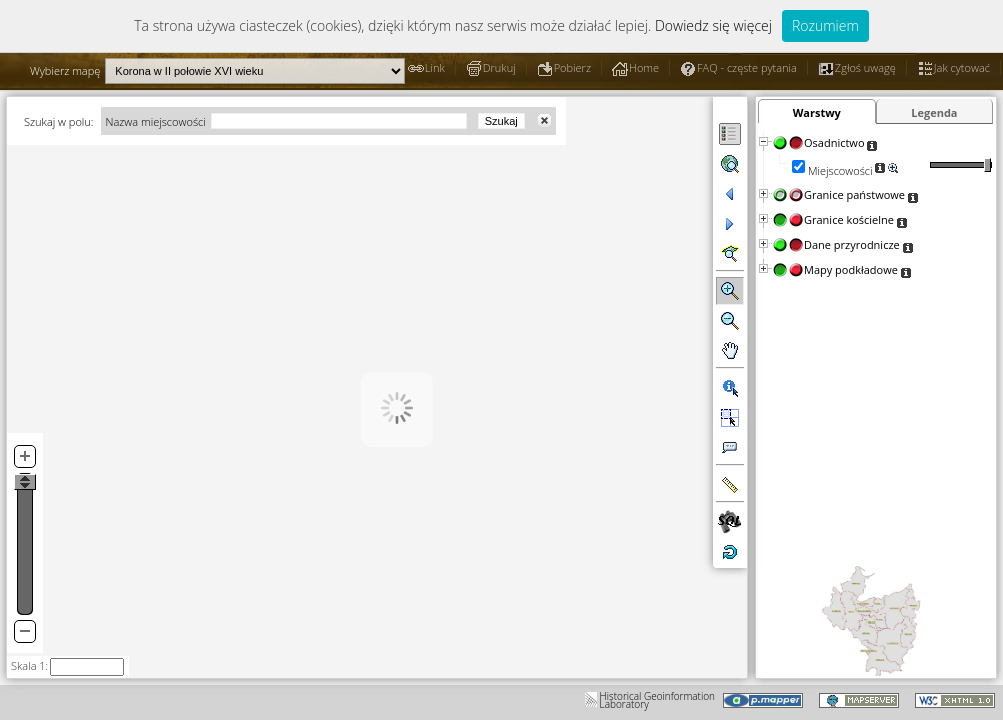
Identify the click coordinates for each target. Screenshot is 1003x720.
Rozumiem (825, 25)
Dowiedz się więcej (713, 25)
